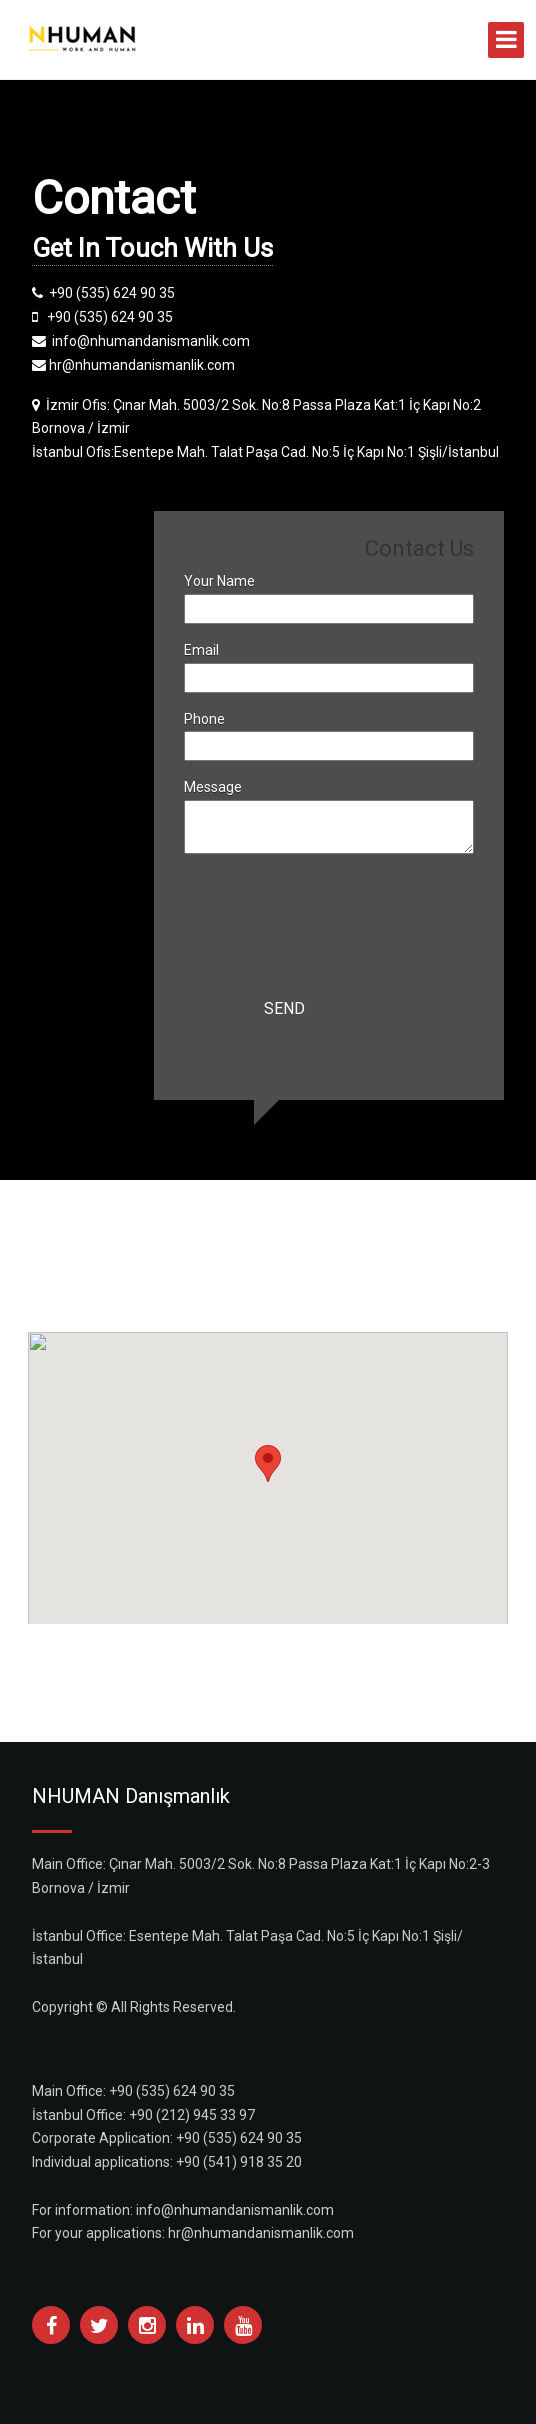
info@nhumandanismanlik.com (235, 2210)
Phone (204, 719)
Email (201, 650)
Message (213, 787)
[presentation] (336, 915)
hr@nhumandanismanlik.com (261, 2233)
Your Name (219, 581)
